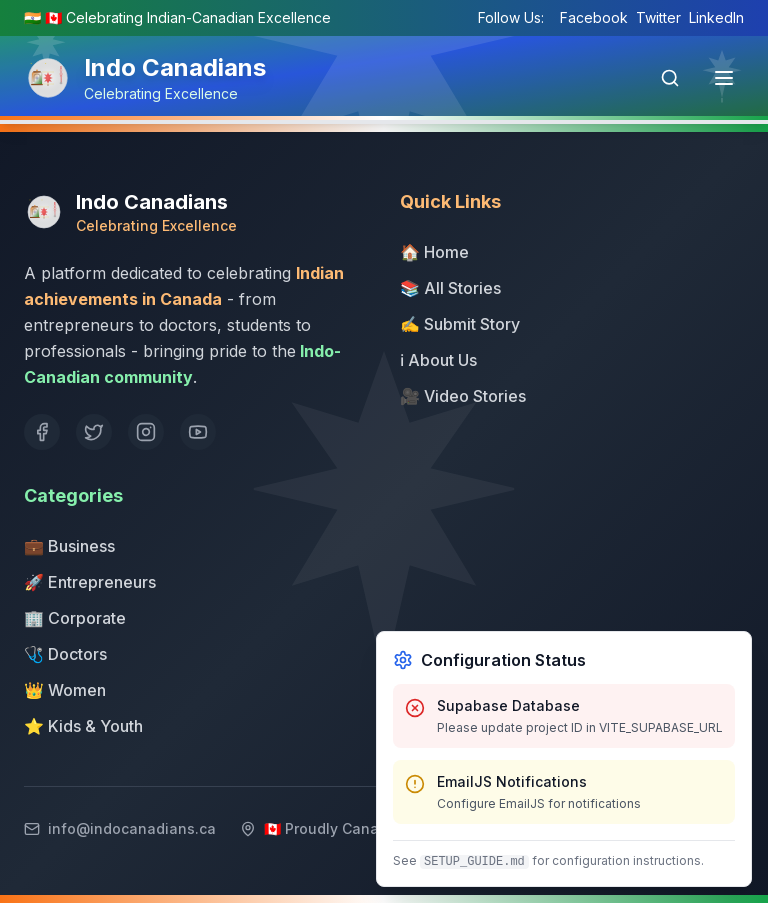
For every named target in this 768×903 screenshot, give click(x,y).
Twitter (658, 17)
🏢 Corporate (75, 618)
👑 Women (65, 690)
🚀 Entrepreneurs (90, 582)
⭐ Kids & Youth (83, 726)
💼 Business (69, 546)
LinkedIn (716, 17)
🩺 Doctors (65, 654)
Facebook (594, 17)
